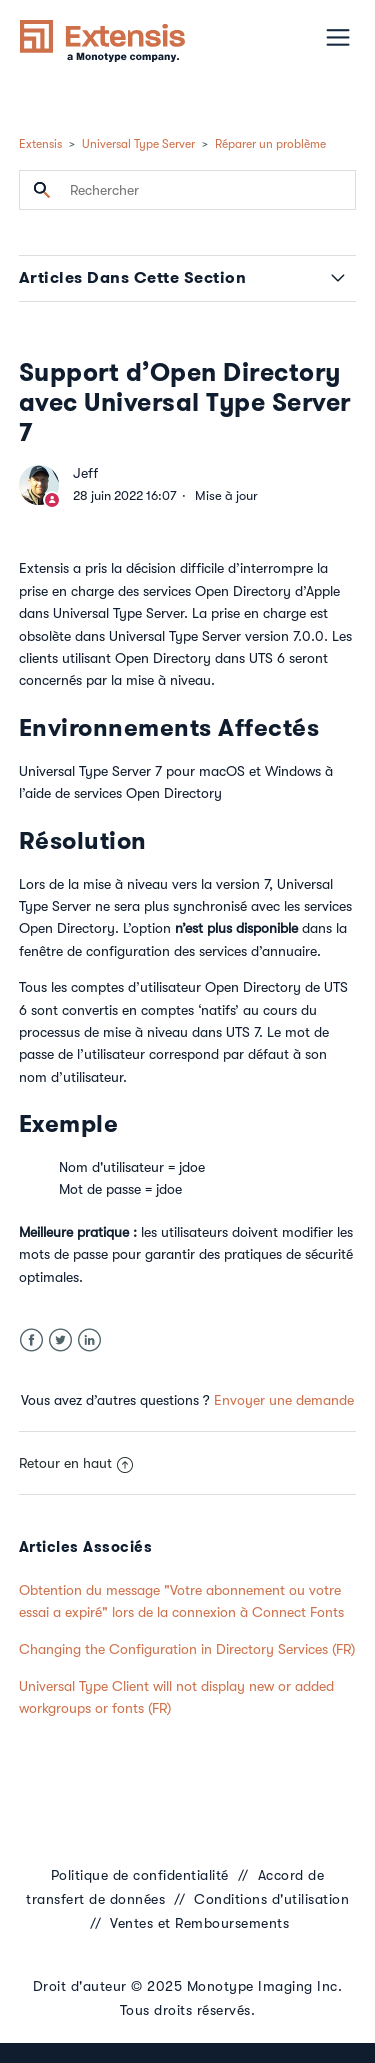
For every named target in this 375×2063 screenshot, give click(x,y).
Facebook (31, 1340)
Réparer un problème (270, 144)
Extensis (40, 144)
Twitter (60, 1340)
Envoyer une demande (284, 1400)
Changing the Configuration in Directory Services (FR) (187, 1649)
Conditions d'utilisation (271, 1899)
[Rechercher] (188, 190)
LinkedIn (89, 1340)
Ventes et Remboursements (199, 1923)
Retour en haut (76, 1463)
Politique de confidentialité (140, 1875)
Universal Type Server (138, 144)
